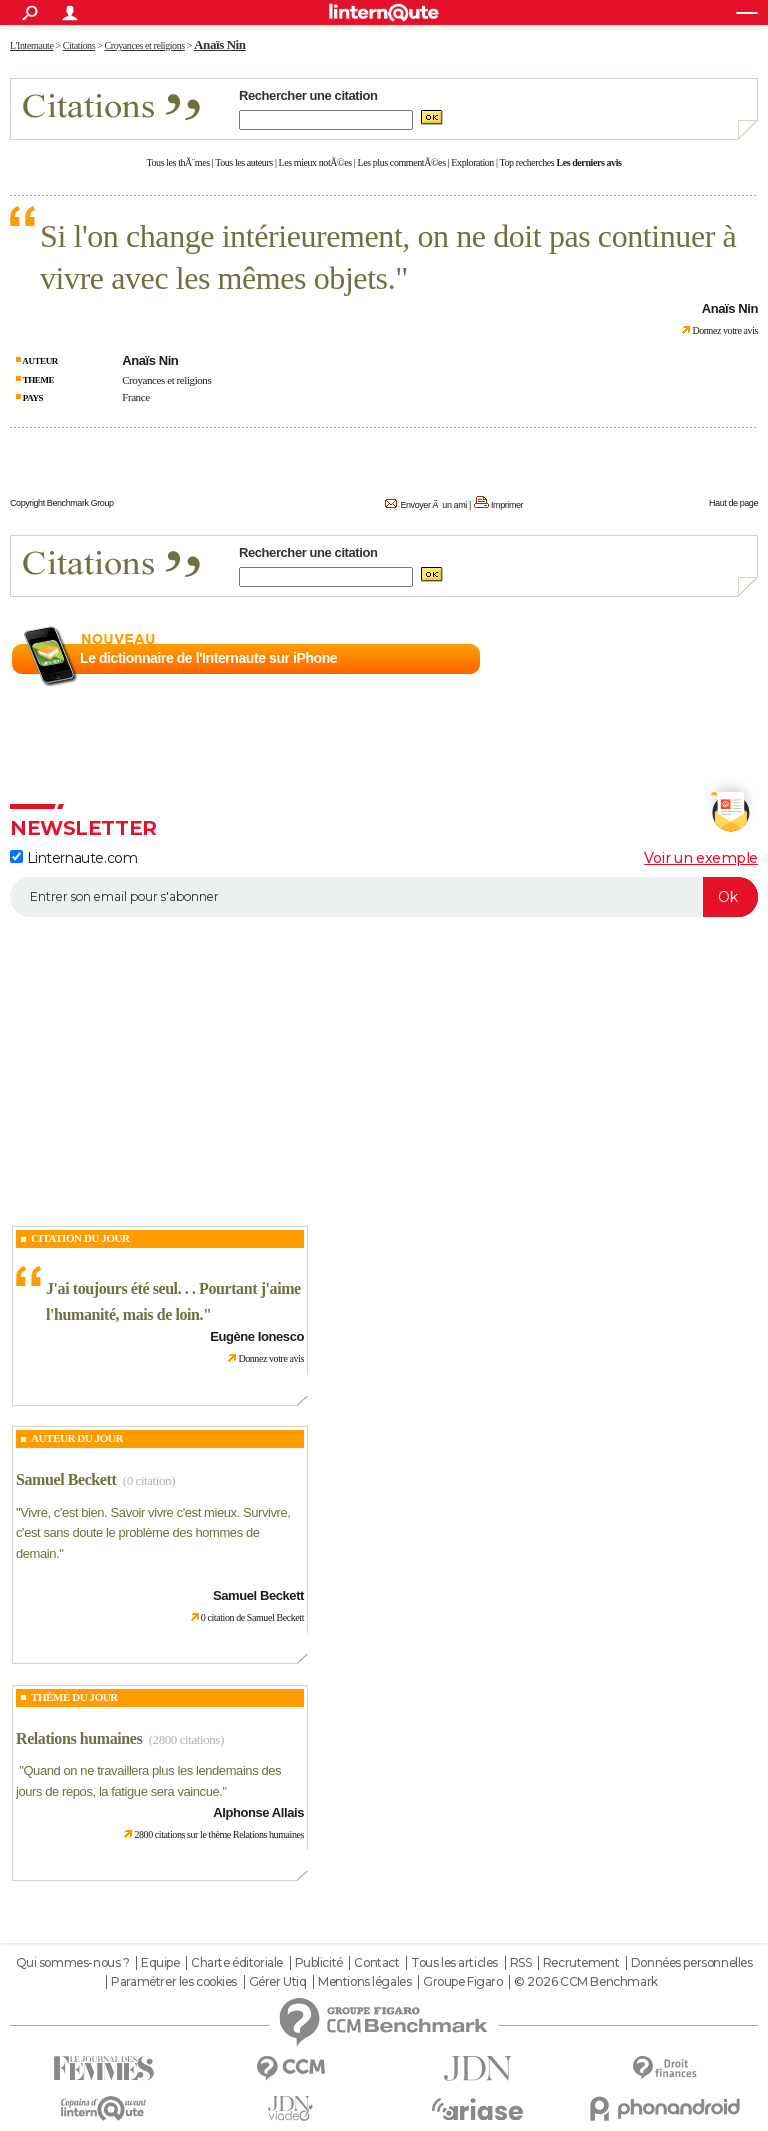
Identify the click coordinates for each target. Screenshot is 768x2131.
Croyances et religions (166, 380)
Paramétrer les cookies (174, 1982)
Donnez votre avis (725, 330)
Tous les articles (454, 1963)
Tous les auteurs (244, 162)
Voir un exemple (701, 858)
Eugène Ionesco (257, 1336)
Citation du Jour (80, 1238)
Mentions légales (364, 1982)
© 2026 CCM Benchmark (586, 1982)
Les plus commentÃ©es (402, 162)
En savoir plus (714, 659)
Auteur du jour (77, 1438)
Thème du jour (74, 1697)
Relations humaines (79, 1738)
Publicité (319, 1963)
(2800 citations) (186, 1739)
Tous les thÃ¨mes (178, 162)
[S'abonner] (384, 897)
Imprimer (507, 505)
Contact (376, 1963)
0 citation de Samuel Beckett (252, 1617)
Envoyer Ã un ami (433, 505)
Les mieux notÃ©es (315, 162)
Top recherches (527, 162)
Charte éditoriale (237, 1963)
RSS (521, 1963)
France (135, 397)
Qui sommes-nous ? (73, 1963)
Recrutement (581, 1963)
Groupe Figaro (463, 1982)
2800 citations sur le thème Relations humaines (219, 1834)
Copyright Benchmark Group (62, 503)
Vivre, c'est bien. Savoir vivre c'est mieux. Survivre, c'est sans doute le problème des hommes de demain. (153, 1533)
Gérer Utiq (278, 1982)
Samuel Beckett (66, 1479)
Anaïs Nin (220, 44)
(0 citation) (149, 1480)
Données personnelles (692, 1963)
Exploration (472, 162)
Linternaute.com (73, 858)
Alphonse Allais (258, 1812)
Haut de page (733, 503)
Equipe (160, 1963)
